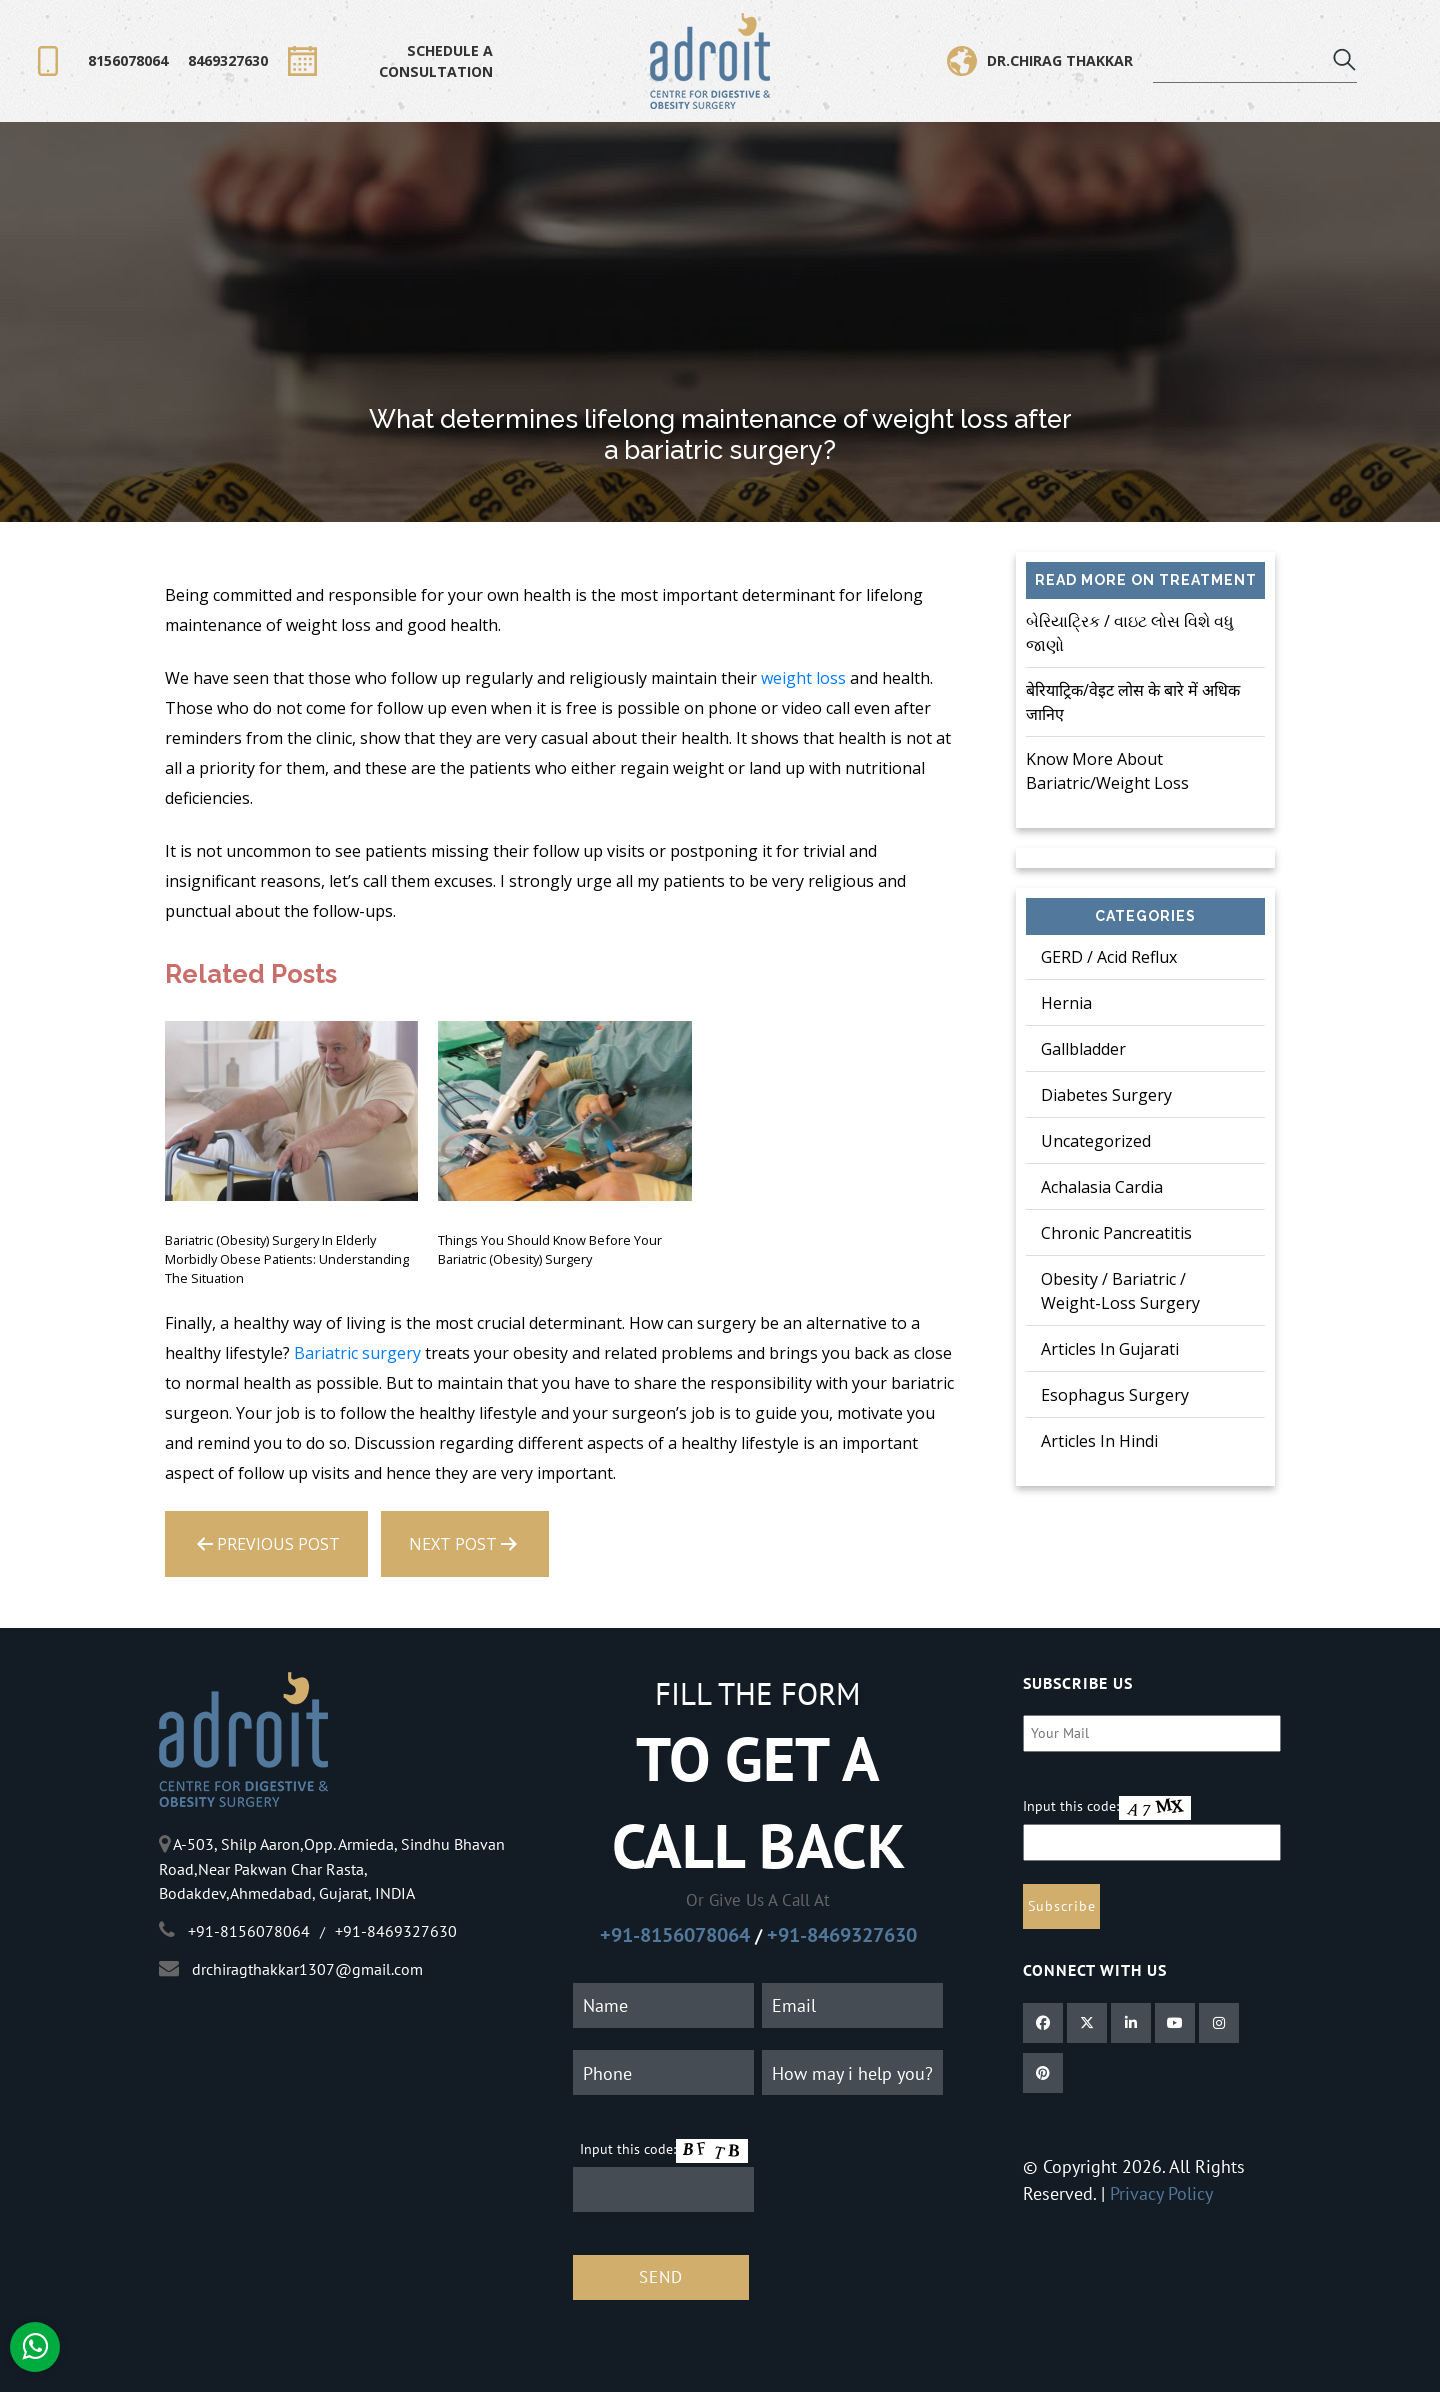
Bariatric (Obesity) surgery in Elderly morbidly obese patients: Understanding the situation (287, 1259)
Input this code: (628, 2149)
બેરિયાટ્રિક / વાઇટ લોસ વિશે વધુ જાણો (1130, 633)
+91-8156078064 (675, 1935)
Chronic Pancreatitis (1116, 1233)
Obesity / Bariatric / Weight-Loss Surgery (1120, 1291)
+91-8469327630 (842, 1935)
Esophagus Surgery (1115, 1395)
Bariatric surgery (357, 1353)
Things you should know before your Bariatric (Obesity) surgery (550, 1249)
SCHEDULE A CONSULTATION (390, 61)
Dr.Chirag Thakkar (1040, 61)
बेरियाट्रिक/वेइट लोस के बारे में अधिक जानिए (1133, 702)
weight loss (803, 678)
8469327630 (228, 60)
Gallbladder (1083, 1049)
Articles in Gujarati (1110, 1349)
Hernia (1066, 1003)
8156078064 (128, 60)
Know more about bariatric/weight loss (1107, 771)
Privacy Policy (1161, 2193)
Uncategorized (1096, 1141)
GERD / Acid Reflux (1109, 957)
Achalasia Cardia (1102, 1187)
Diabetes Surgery (1106, 1095)
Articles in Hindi (1099, 1441)
